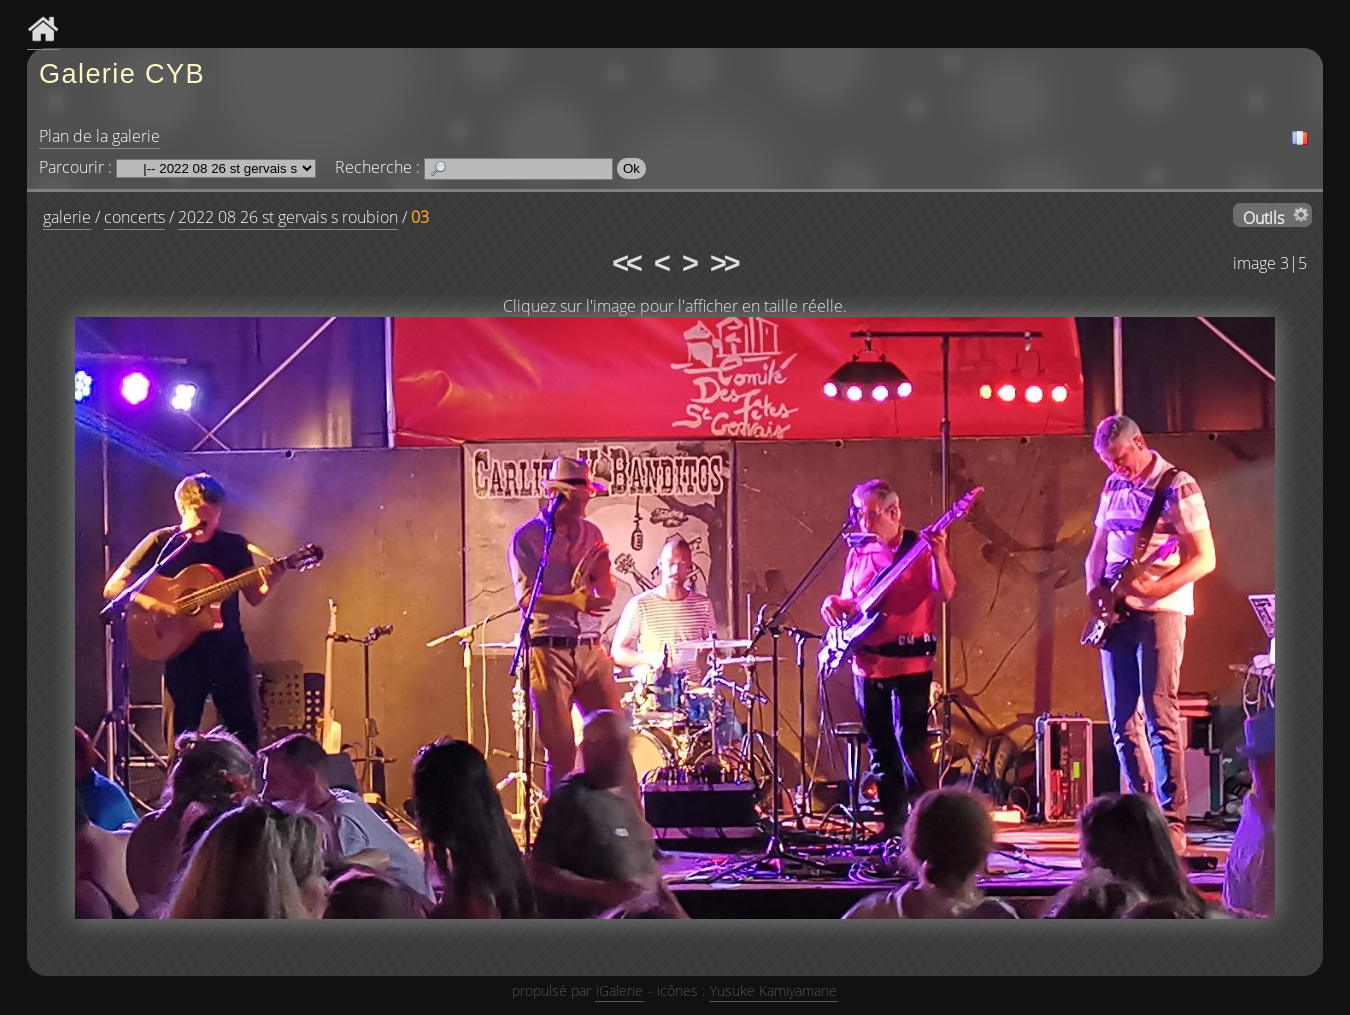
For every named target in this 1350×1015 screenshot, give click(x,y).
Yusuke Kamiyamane (773, 990)
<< (626, 263)
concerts (134, 217)
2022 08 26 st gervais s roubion (288, 217)
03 (420, 217)
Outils (1263, 217)
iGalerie (619, 990)
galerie (67, 217)
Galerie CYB (122, 73)
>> (724, 263)
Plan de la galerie (99, 136)
